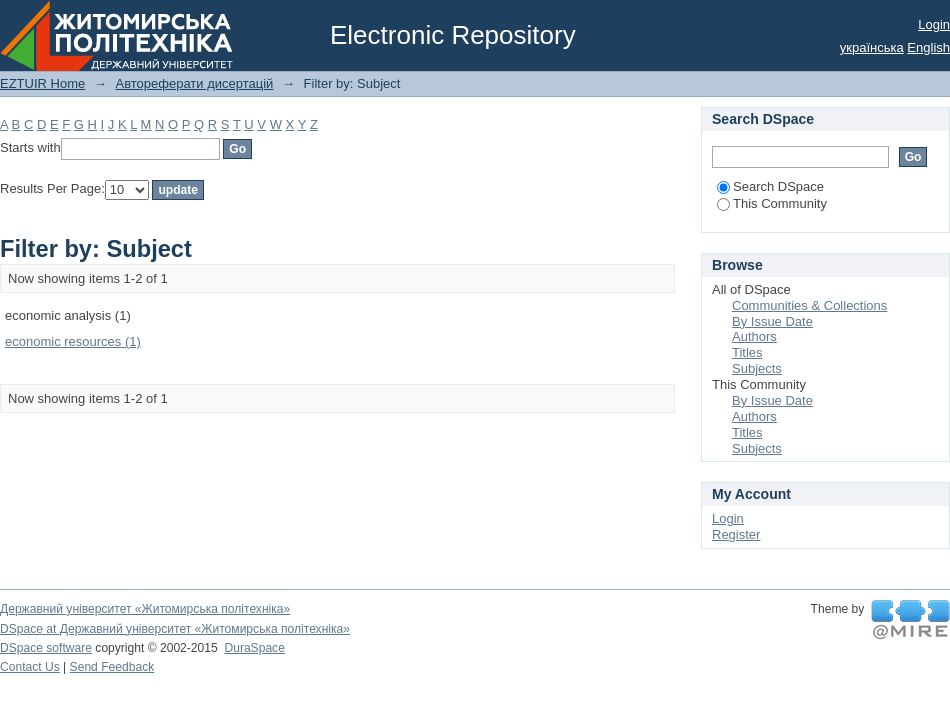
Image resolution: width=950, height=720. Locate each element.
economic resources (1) (73, 341)
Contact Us (30, 667)
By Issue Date (772, 321)
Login (934, 24)
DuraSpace (254, 648)
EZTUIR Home (42, 83)
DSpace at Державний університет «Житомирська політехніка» (175, 629)
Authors (754, 336)
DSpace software (46, 648)
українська (872, 47)
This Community (772, 203)
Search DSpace (770, 186)
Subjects (757, 368)
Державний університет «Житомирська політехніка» (145, 609)
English (928, 47)
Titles (747, 352)
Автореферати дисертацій (194, 83)
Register (736, 534)
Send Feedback (112, 667)
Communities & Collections (809, 305)
